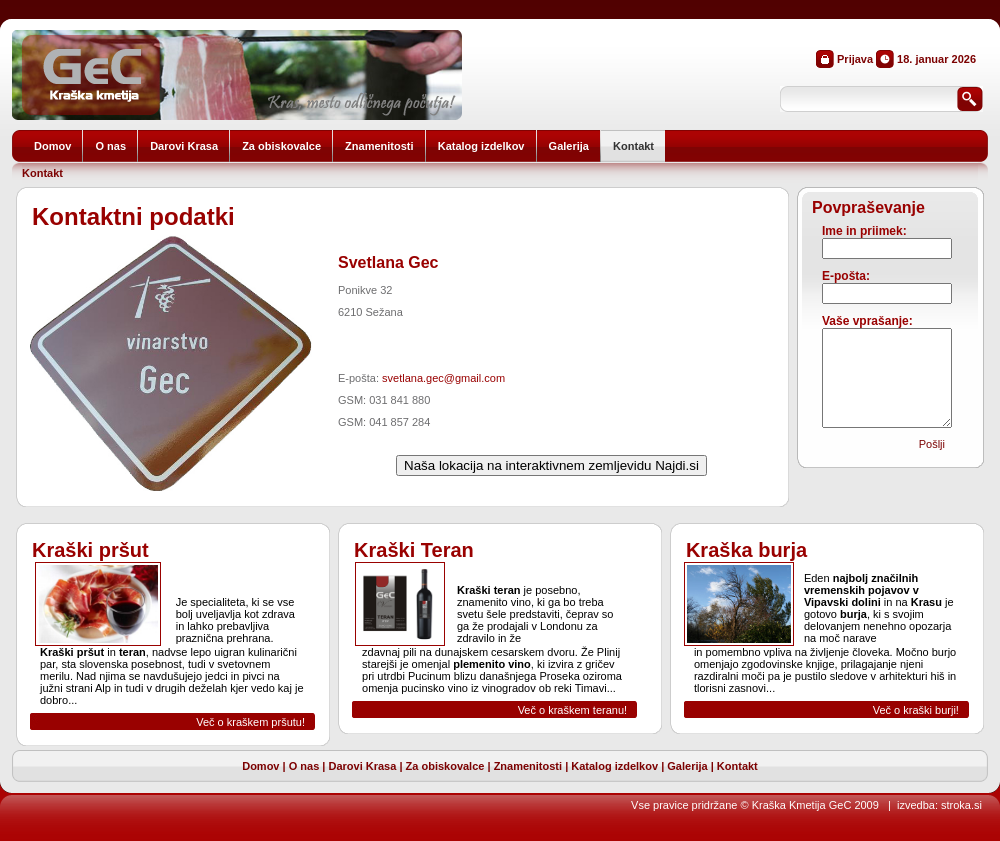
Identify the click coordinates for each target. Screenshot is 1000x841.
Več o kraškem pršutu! (250, 722)
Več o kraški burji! (916, 710)
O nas (304, 766)
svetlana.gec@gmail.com (443, 378)
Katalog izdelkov (614, 766)
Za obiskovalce (445, 766)
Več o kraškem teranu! (572, 710)
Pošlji (932, 444)
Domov (260, 766)
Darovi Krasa (362, 766)
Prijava (855, 59)
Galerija (687, 766)
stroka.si (961, 805)
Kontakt (42, 173)
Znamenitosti (528, 766)
